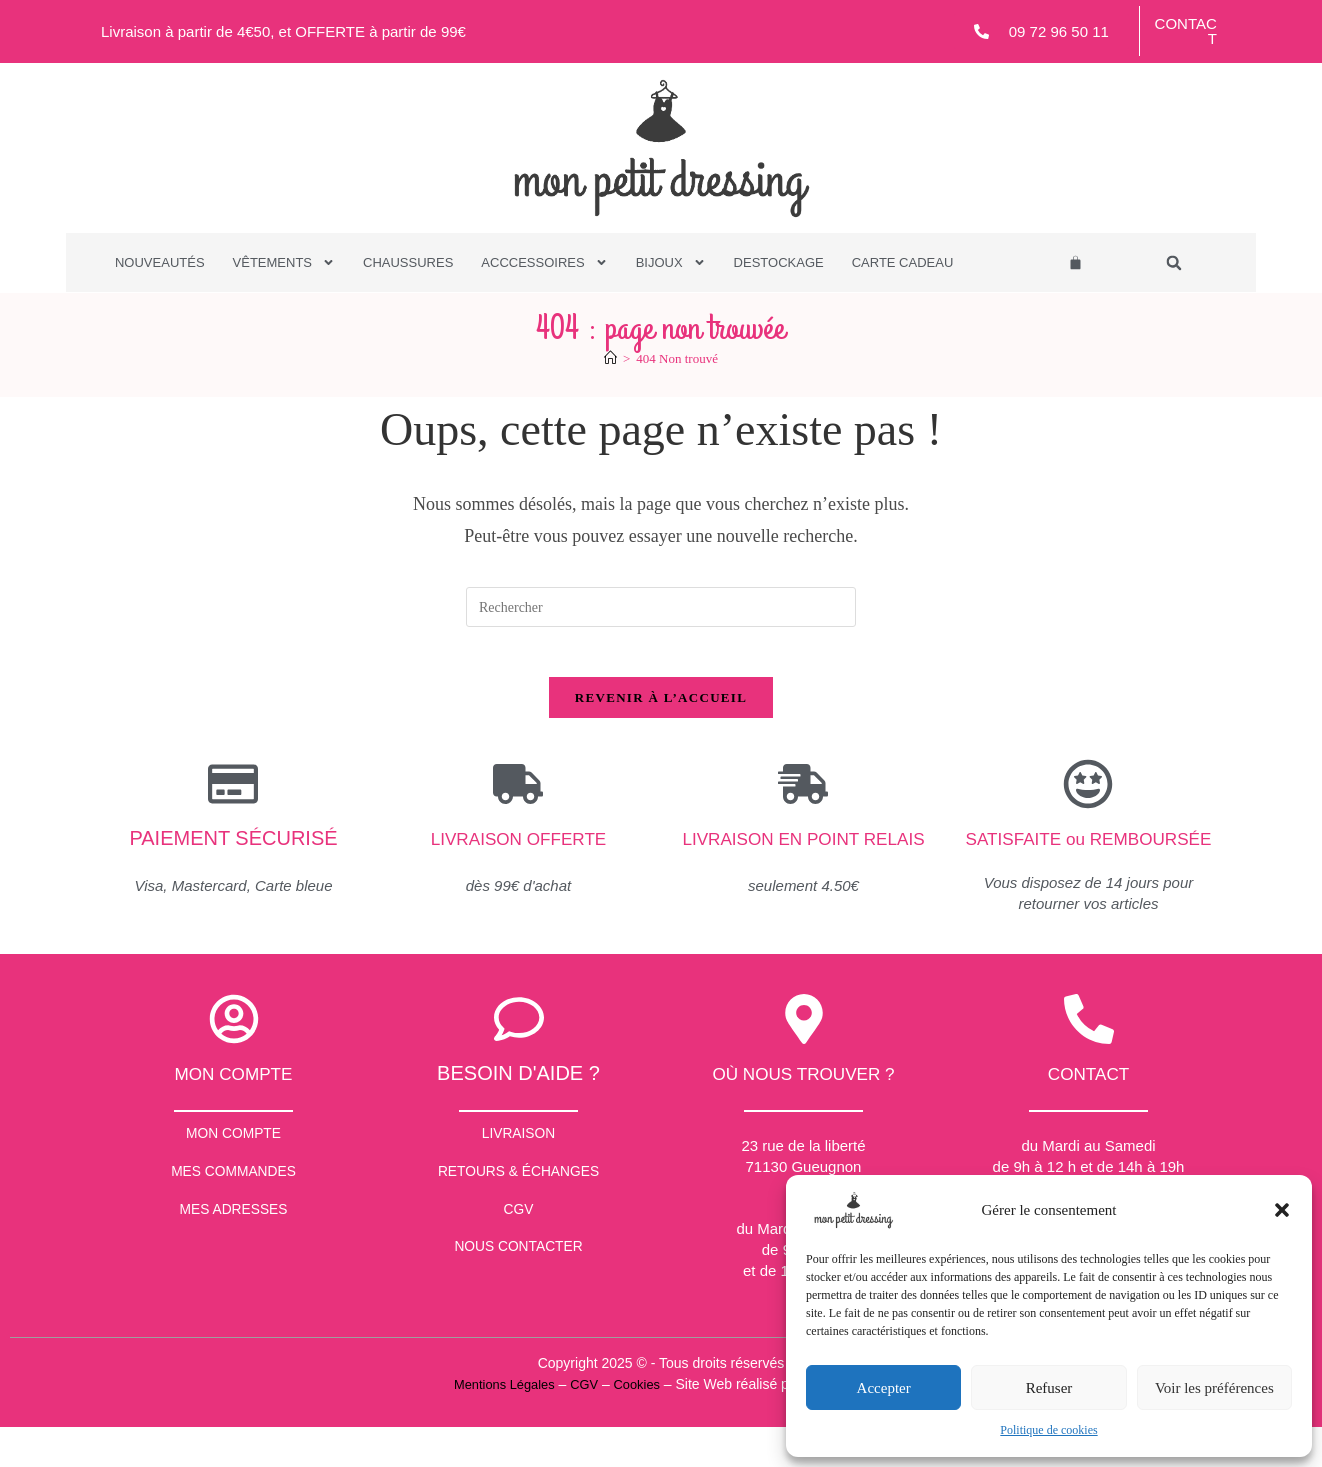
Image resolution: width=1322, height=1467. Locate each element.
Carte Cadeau (903, 262)
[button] (1282, 1210)
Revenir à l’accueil (661, 708)
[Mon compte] (234, 1058)
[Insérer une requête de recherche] (661, 607)
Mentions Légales (498, 1423)
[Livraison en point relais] (803, 795)
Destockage (779, 262)
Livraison (518, 1176)
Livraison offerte (518, 849)
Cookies (639, 1423)
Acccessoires (544, 263)
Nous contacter (519, 1314)
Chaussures (408, 262)
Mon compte (234, 1112)
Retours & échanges (519, 1222)
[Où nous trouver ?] (804, 1058)
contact (1088, 1112)
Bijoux (671, 263)
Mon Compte (233, 1176)
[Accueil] (610, 358)
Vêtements (284, 263)
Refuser (1049, 1388)
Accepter (884, 1388)
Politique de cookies (1048, 1430)
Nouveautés (160, 262)
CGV (518, 1268)
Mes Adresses (234, 1268)
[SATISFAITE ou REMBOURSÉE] (1088, 795)
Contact (1186, 31)
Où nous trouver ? (803, 1112)
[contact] (1089, 1058)
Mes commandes (234, 1222)
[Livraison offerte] (518, 795)
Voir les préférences (1214, 1388)
